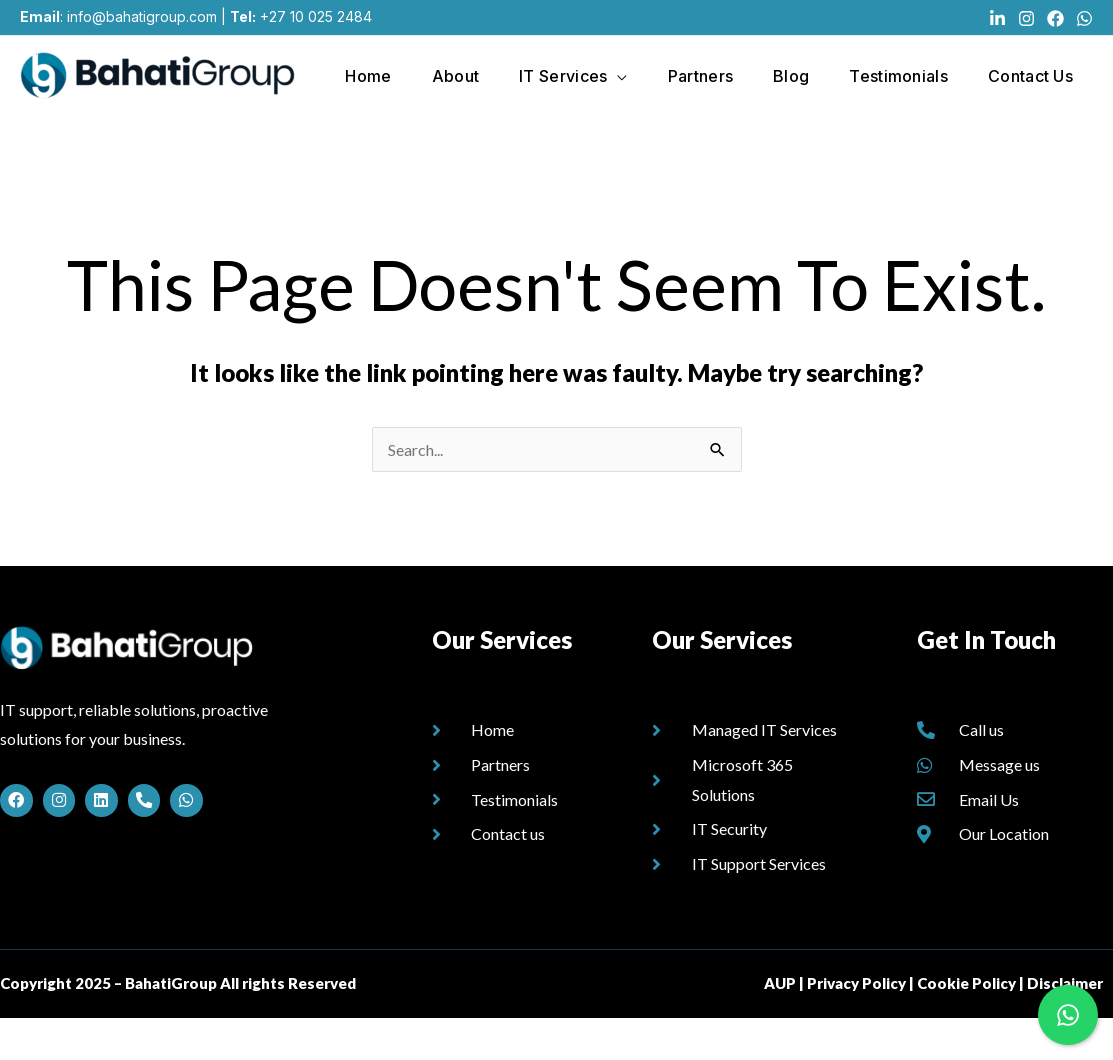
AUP (780, 1025)
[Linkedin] (997, 18)
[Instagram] (1026, 18)
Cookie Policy (966, 1025)
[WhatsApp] (1084, 18)
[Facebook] (1055, 18)
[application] (613, 74)
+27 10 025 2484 (316, 16)
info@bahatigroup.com (142, 16)
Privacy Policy (856, 1025)
